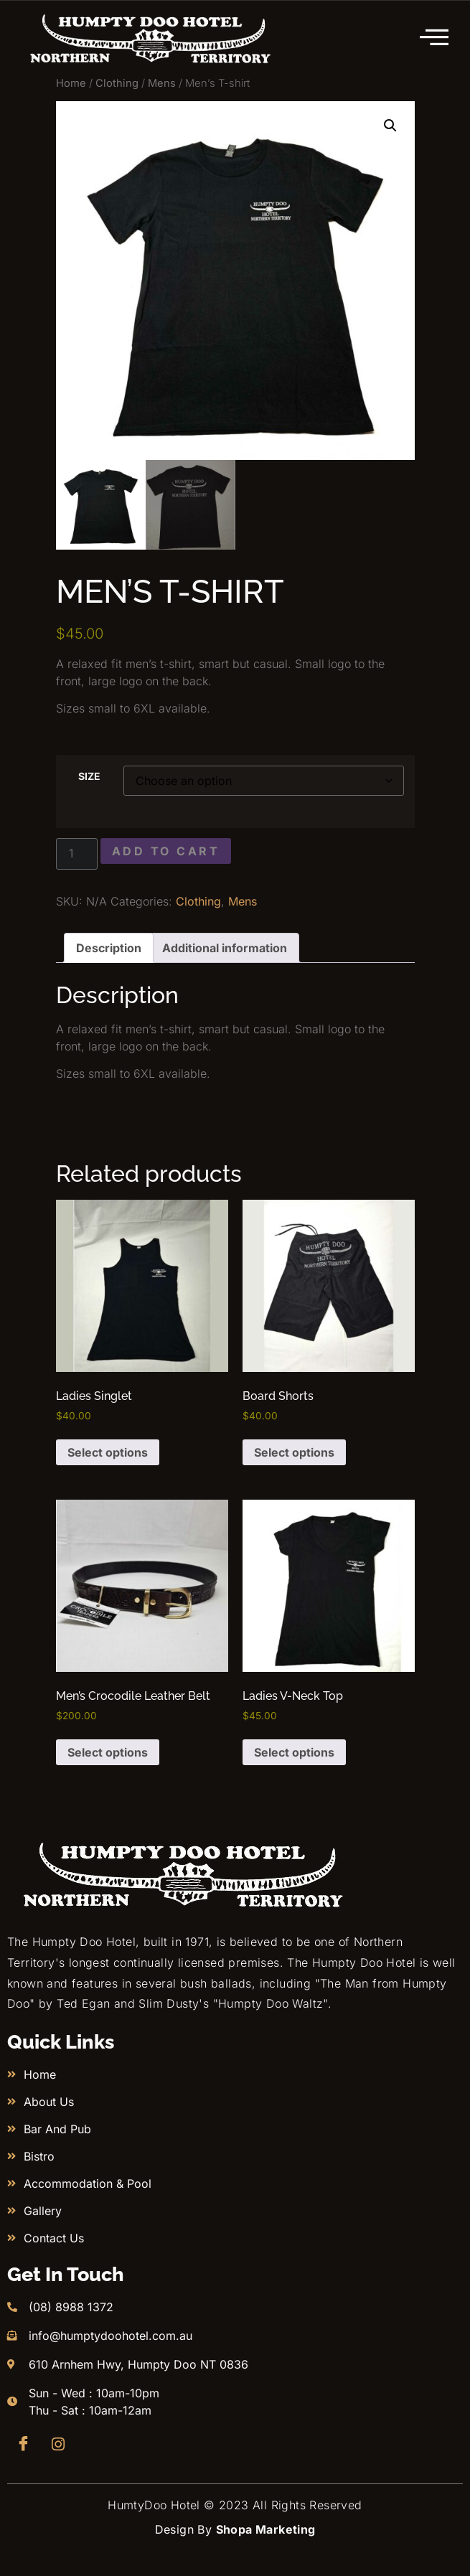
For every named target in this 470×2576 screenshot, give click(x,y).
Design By (235, 2529)
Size (89, 776)
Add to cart (166, 851)
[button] (390, 125)
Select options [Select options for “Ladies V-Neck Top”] (294, 1752)
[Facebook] (23, 2444)
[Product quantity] (77, 854)
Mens (162, 83)
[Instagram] (58, 2444)
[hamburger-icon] (435, 37)
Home (71, 83)
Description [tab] (108, 948)
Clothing (116, 83)
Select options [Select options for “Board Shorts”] (294, 1452)
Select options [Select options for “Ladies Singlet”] (107, 1452)
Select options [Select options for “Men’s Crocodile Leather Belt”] (107, 1752)
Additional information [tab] (224, 948)
